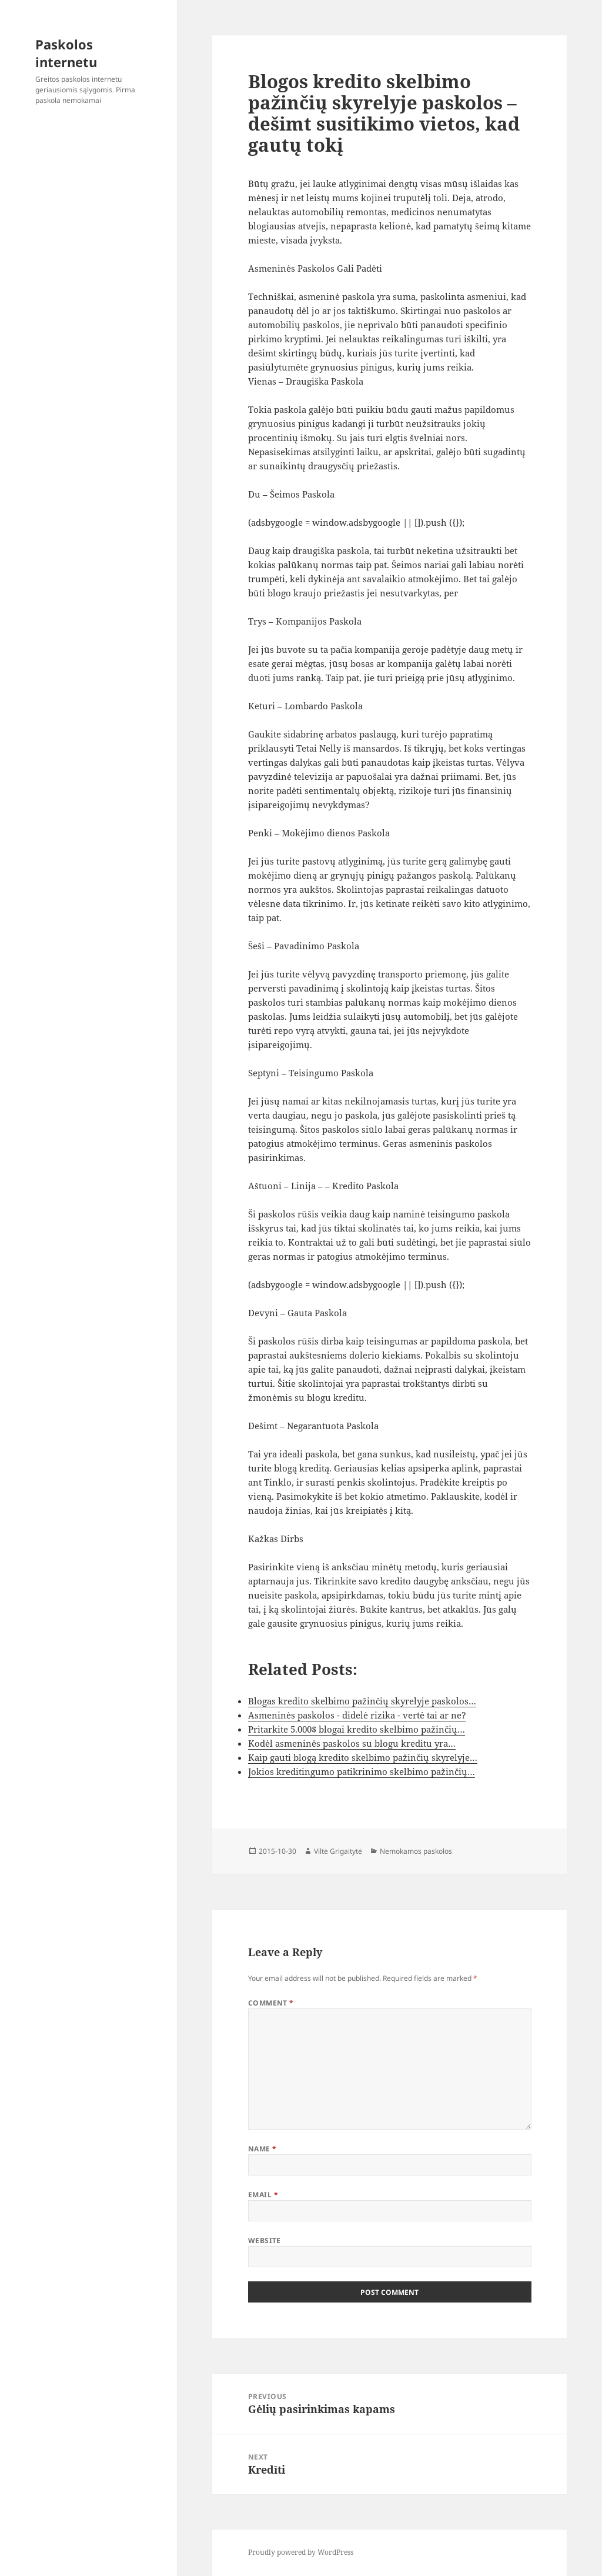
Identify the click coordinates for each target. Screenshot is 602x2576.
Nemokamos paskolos (416, 1851)
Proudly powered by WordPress (300, 2552)
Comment (271, 2003)
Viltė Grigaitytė (338, 1851)
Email (263, 2195)
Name (262, 2149)
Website (264, 2240)
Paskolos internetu (66, 53)
